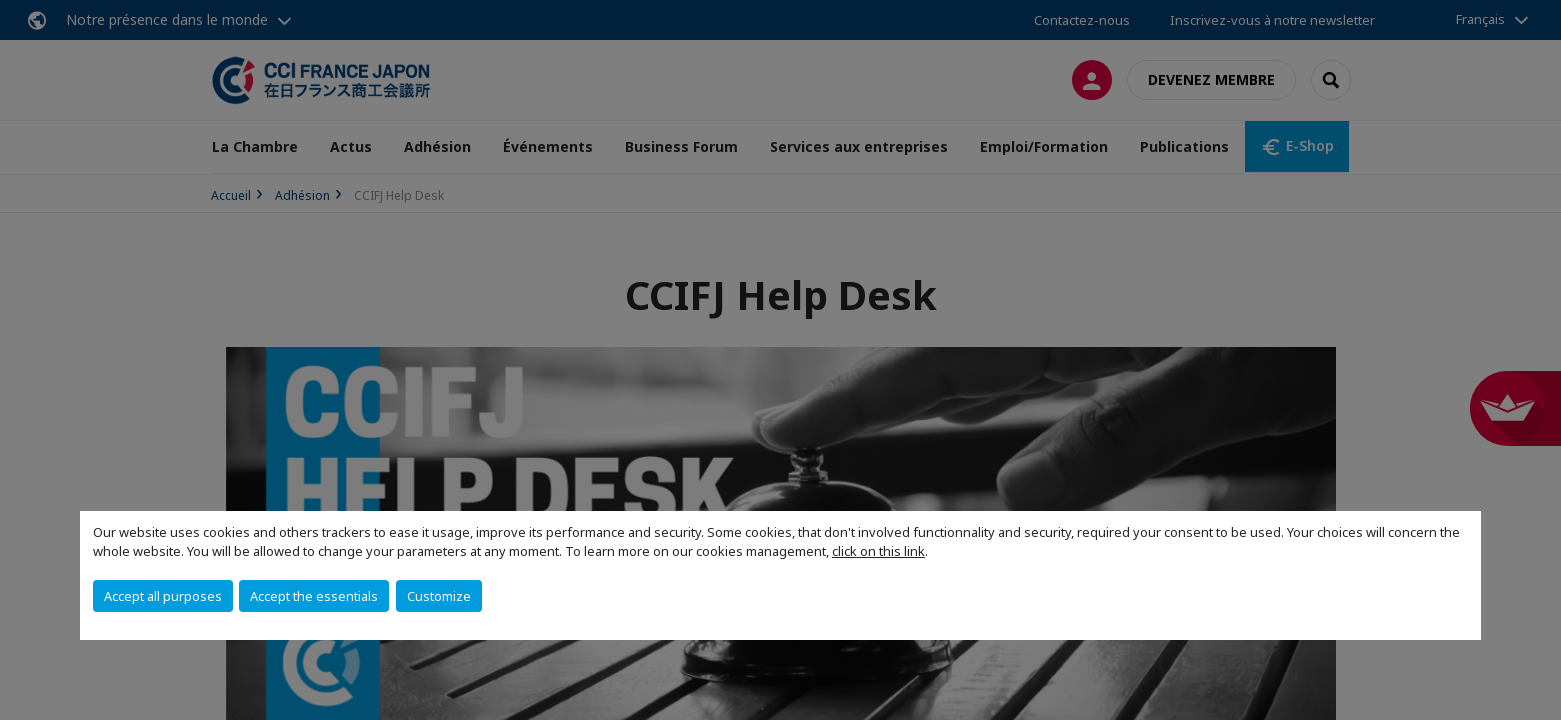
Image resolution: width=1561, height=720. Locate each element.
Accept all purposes (163, 596)
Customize (439, 596)
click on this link (878, 551)
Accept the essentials (314, 596)
